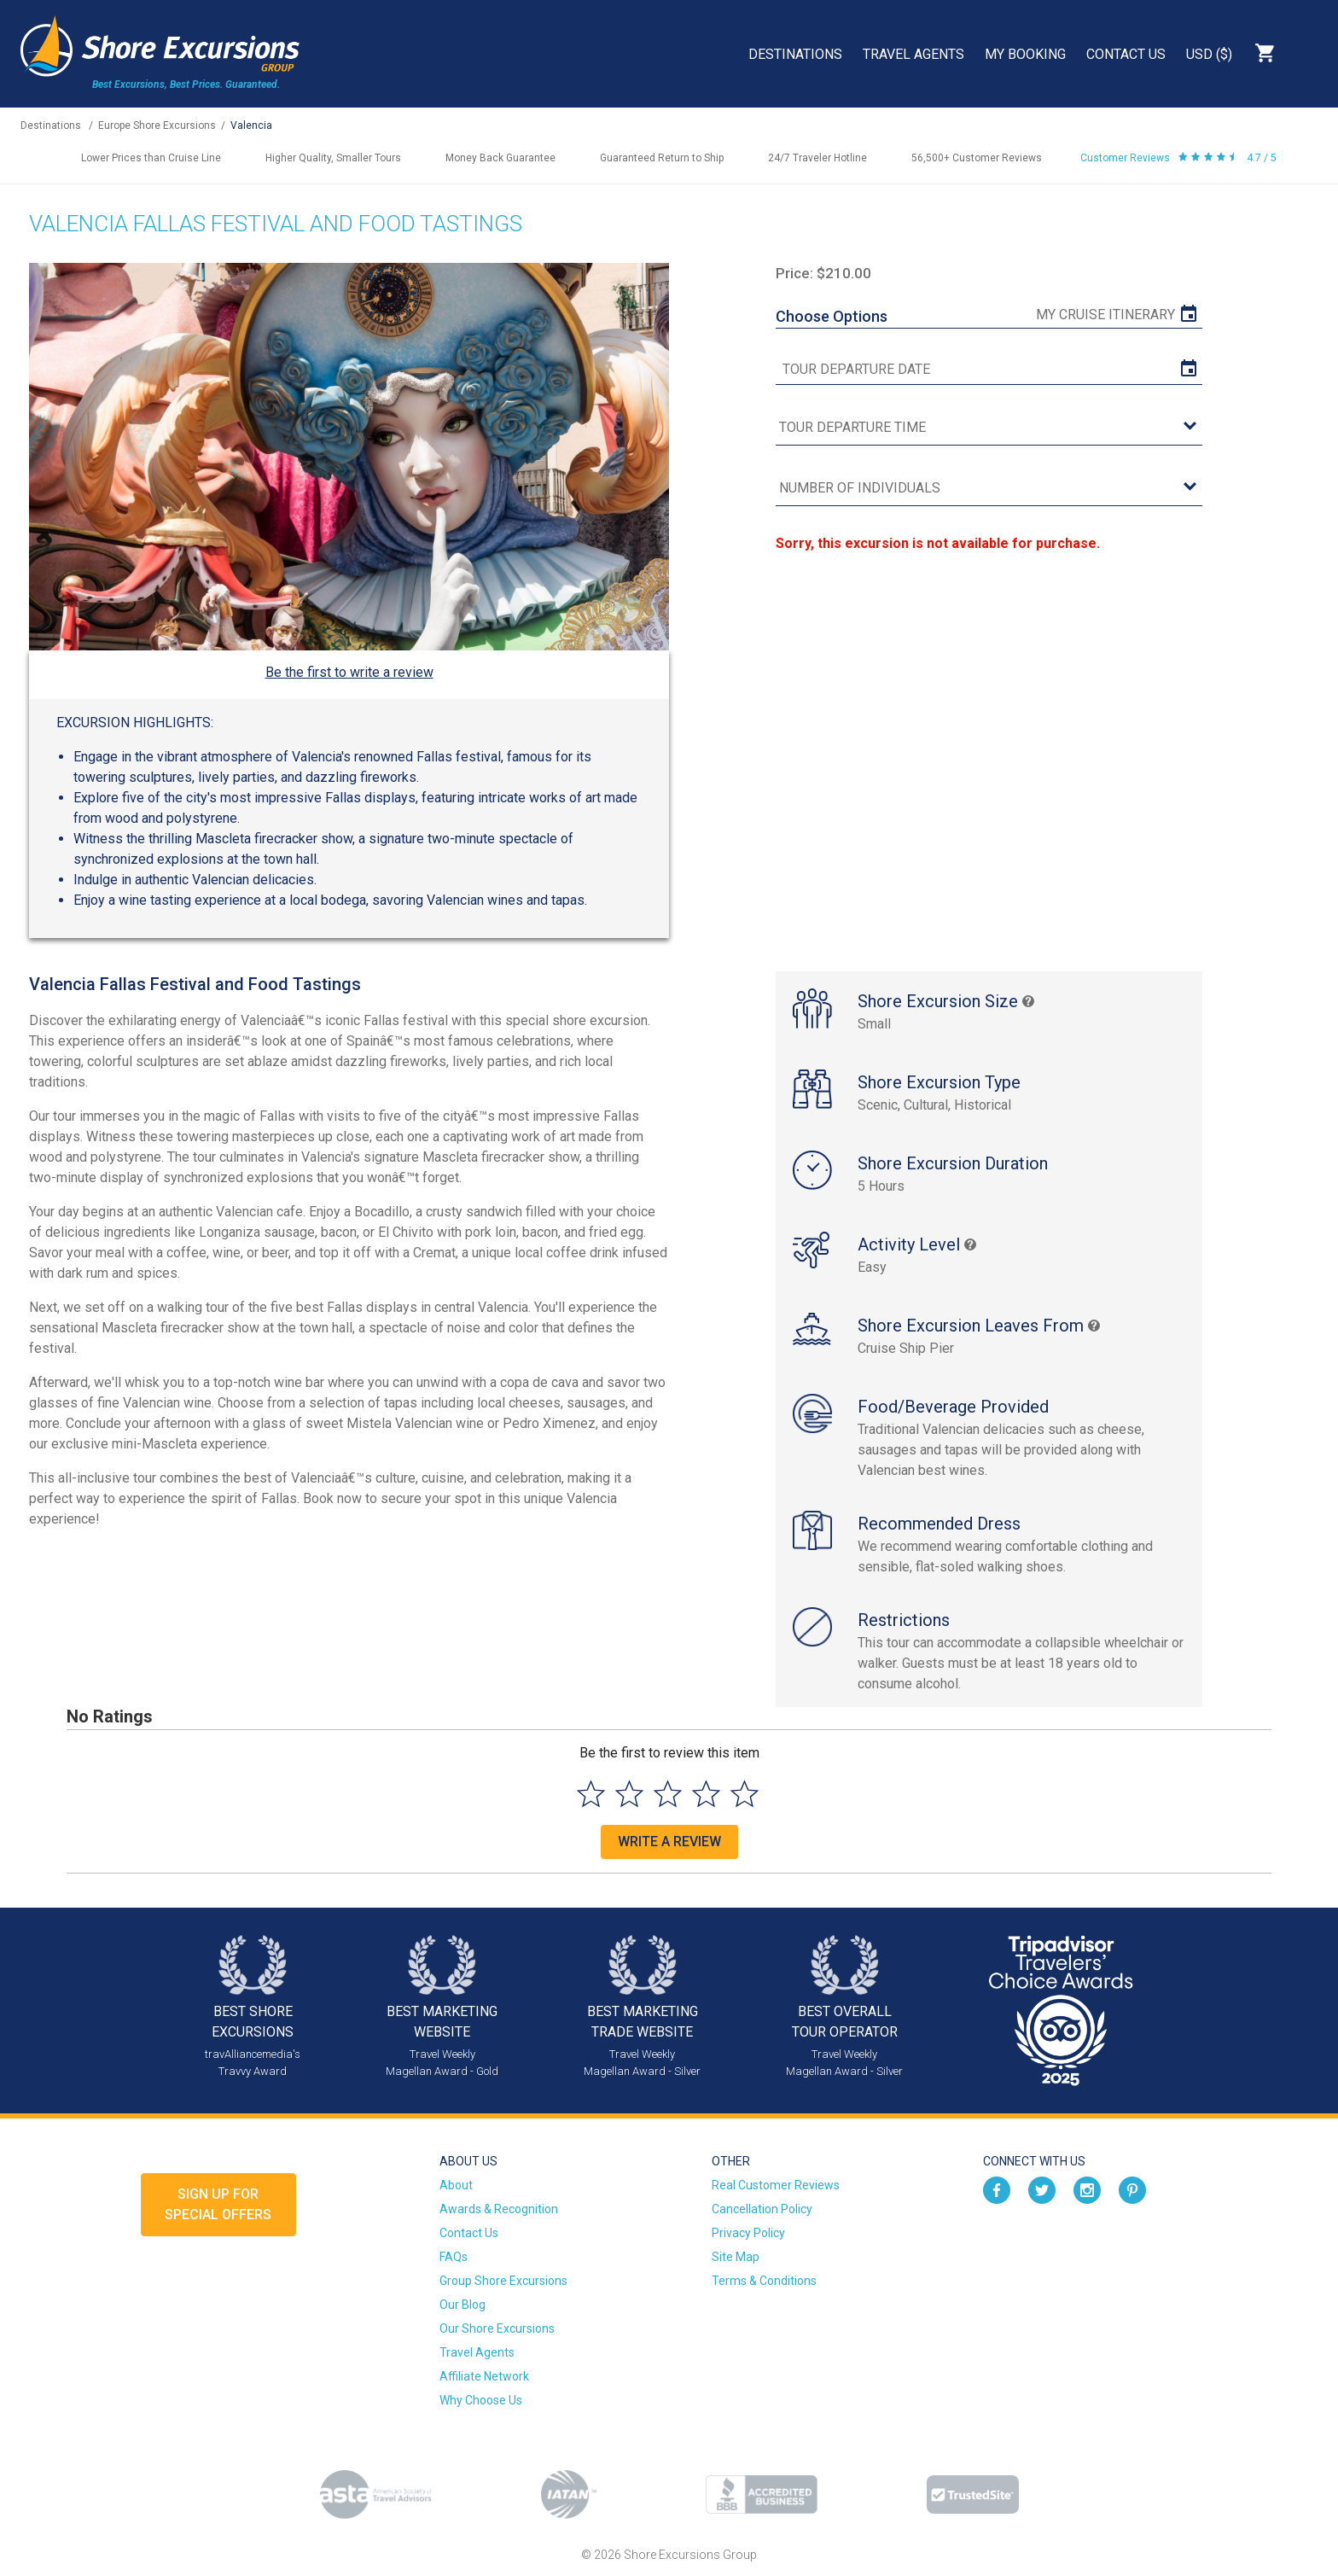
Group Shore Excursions (503, 2281)
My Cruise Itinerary (1105, 314)
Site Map (735, 2257)
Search (1309, 53)
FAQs (453, 2257)
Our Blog (462, 2304)
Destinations (795, 54)
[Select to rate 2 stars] (629, 1793)
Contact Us (1126, 54)
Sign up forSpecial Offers (218, 2204)
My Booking (1025, 54)
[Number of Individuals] (989, 488)
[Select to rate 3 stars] (667, 1793)
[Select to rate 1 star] (590, 1793)
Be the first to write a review (349, 672)
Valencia (251, 125)
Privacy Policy (748, 2233)
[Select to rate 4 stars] (706, 1793)
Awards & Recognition (498, 2209)
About (456, 2185)
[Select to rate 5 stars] (744, 1793)
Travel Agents (913, 54)
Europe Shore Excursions (157, 125)
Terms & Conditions (764, 2281)
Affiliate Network (484, 2376)
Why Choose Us (480, 2400)
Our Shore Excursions (497, 2328)
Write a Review (669, 1841)
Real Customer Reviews (776, 2185)
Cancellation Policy (762, 2209)
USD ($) (1209, 54)
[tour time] (989, 428)
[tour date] (989, 369)
